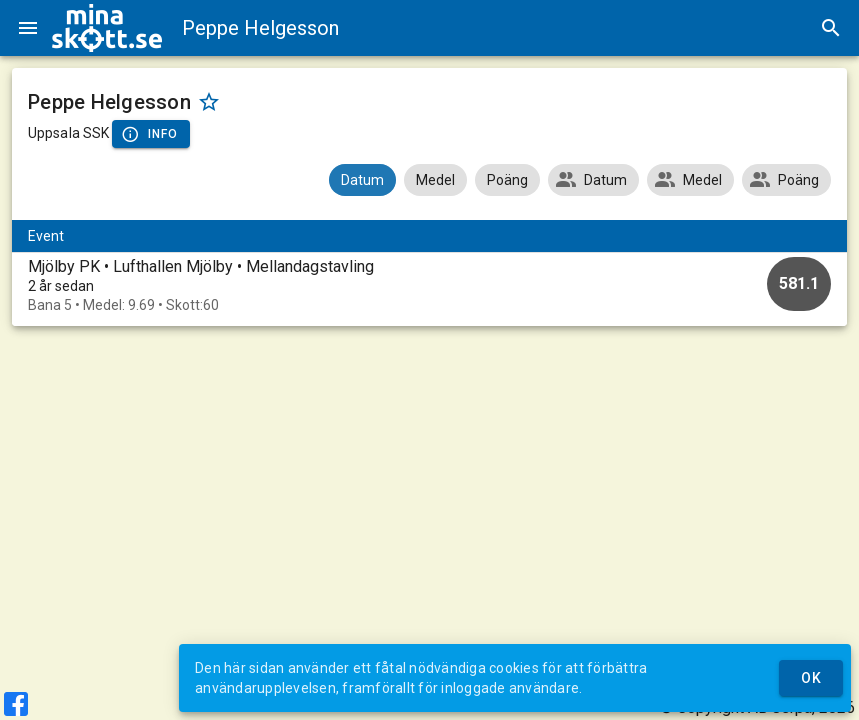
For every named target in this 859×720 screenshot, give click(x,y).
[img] (107, 28)
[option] (429, 285)
